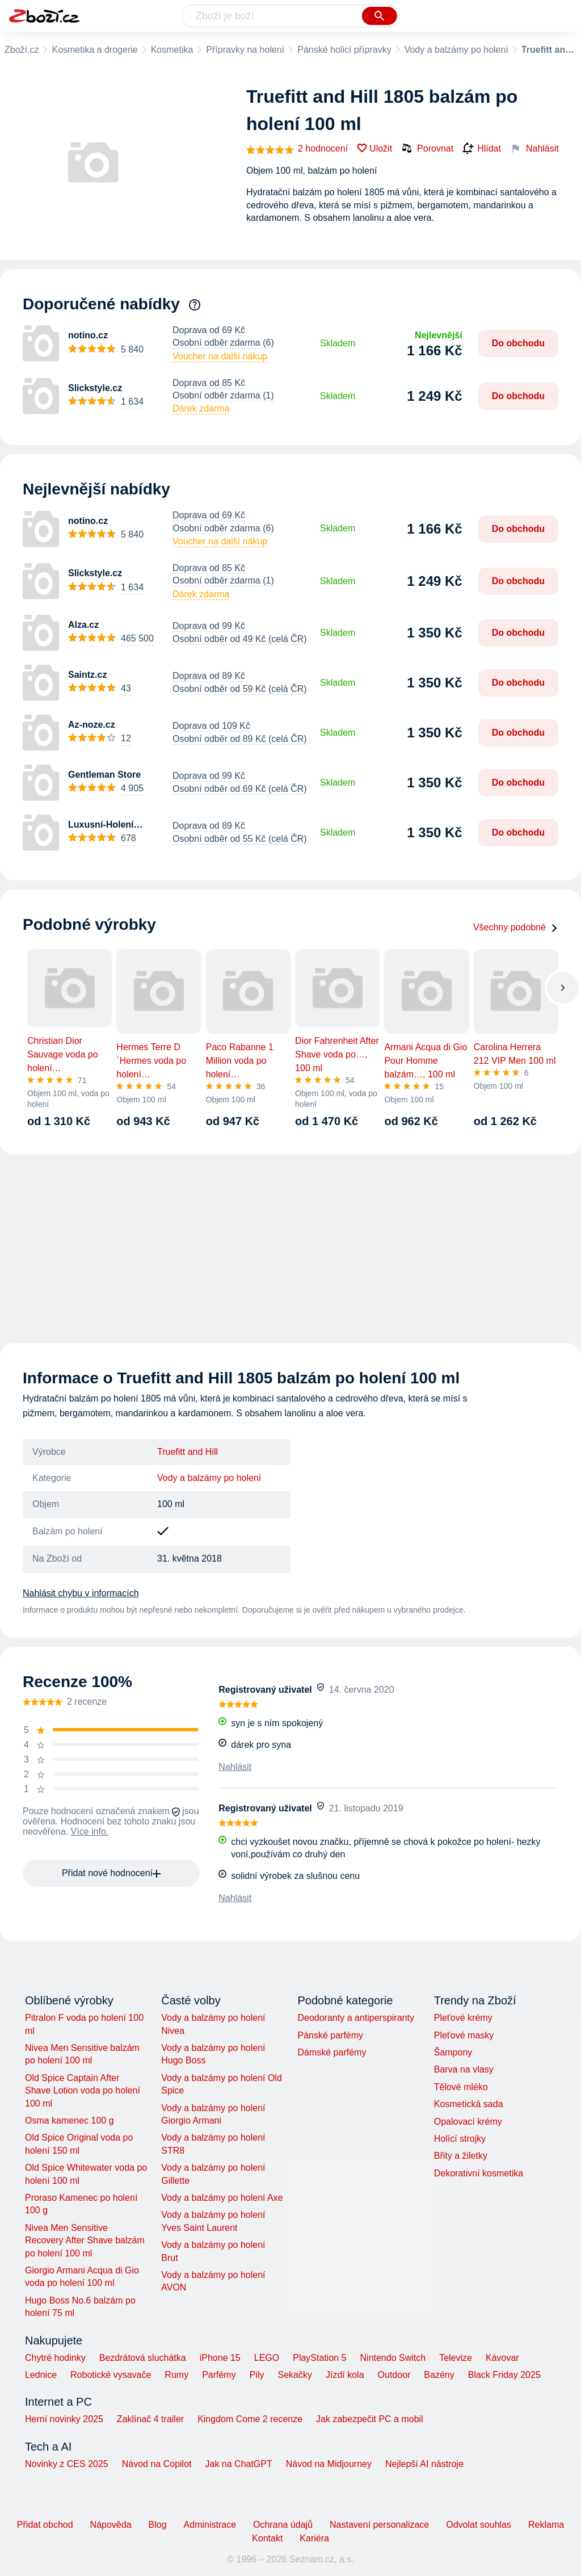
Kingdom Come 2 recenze (249, 2419)
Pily (257, 2375)
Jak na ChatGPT (238, 2464)
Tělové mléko (461, 2087)
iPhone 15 (220, 2358)
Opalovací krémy (468, 2121)
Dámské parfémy (331, 2052)
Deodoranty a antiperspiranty (355, 2018)
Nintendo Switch (393, 2358)
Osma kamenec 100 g (69, 2120)
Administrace (210, 2524)
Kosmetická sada (468, 2104)
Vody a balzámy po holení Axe (222, 2197)
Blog (158, 2524)
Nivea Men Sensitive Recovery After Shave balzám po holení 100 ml (85, 2240)
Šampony (453, 2052)
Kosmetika (172, 49)
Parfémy (219, 2375)
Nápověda (111, 2524)
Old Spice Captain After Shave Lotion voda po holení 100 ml (82, 2090)
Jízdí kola (345, 2375)
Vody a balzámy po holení (456, 49)
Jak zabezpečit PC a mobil (369, 2419)
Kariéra (314, 2538)
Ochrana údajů (283, 2524)
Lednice (41, 2375)
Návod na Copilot (157, 2464)
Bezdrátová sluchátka (142, 2358)
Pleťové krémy (463, 2018)
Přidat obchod (45, 2524)
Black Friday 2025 (504, 2375)
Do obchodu (518, 343)
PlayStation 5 (319, 2358)
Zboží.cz (22, 49)
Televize (455, 2358)
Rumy (176, 2375)
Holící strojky (460, 2138)
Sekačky (294, 2375)
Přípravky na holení (245, 49)
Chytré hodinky (55, 2358)
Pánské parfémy (330, 2035)
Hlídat (481, 149)
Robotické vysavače (110, 2375)
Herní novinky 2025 (64, 2419)
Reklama (546, 2524)
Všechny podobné (515, 927)
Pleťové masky (464, 2035)
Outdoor (394, 2375)
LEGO (266, 2358)
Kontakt (267, 2538)
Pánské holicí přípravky (344, 49)
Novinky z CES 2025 (66, 2464)
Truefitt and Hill (187, 1452)
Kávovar (502, 2358)
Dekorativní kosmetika (478, 2173)
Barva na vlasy (464, 2069)
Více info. (90, 1831)
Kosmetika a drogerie (94, 49)
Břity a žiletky (460, 2155)
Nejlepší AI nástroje (424, 2464)
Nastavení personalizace (379, 2524)
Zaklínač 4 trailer (150, 2419)
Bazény (439, 2375)
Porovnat (427, 148)
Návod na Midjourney (329, 2464)
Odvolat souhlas (478, 2524)
